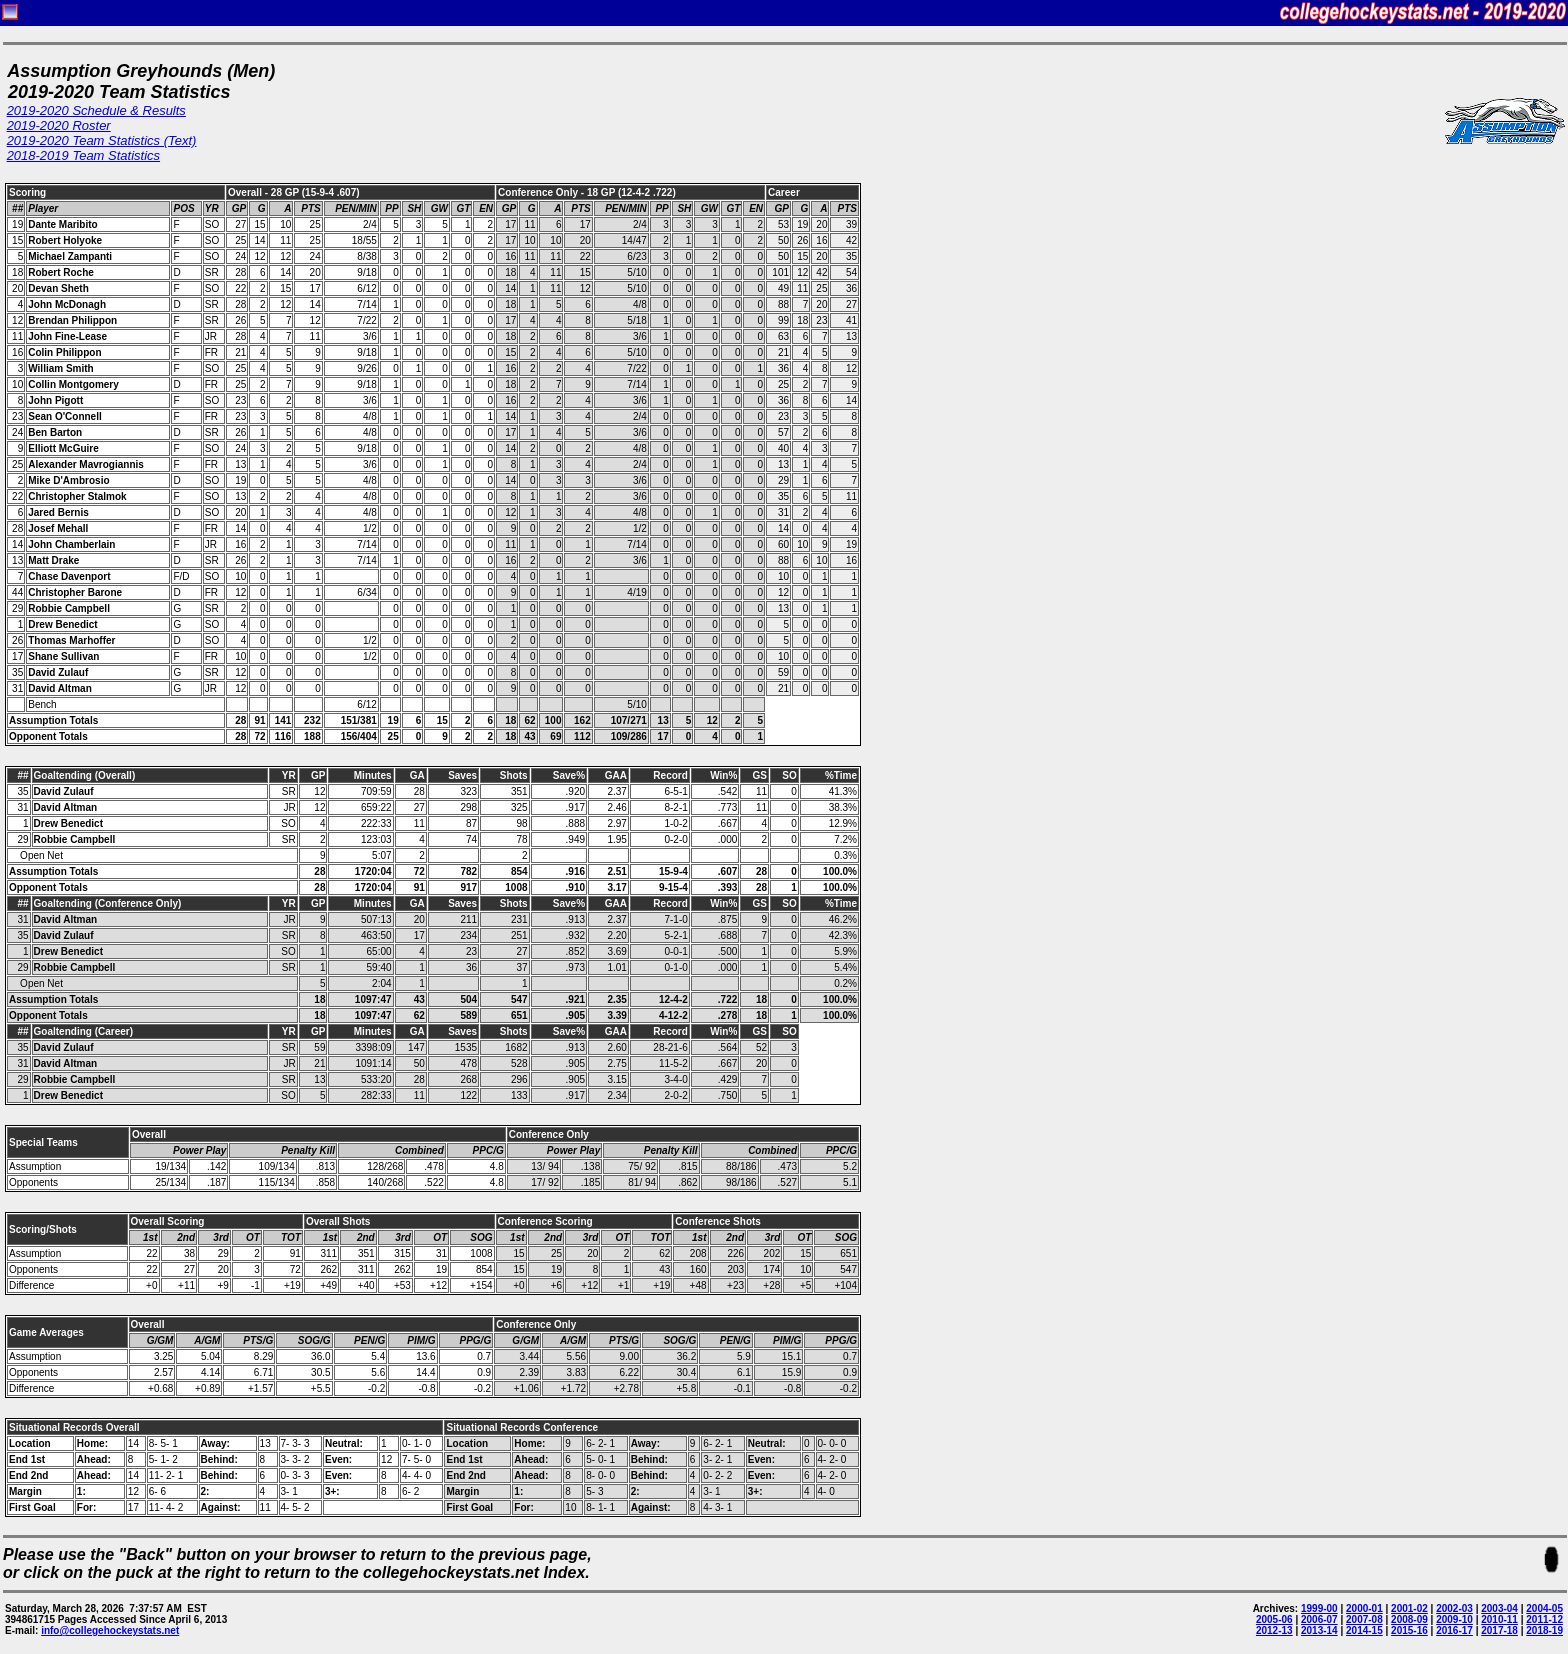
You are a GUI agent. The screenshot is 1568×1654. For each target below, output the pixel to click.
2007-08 (1364, 1619)
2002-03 (1454, 1608)
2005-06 (1274, 1619)
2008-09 (1409, 1619)
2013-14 (1319, 1630)
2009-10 (1454, 1619)
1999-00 (1319, 1608)
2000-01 (1364, 1608)
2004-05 (1544, 1608)
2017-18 (1499, 1630)
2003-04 (1499, 1608)
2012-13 (1274, 1630)
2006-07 (1319, 1619)
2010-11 (1499, 1619)
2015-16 (1409, 1630)
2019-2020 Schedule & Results (96, 110)
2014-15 (1364, 1630)
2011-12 (1544, 1619)
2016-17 (1454, 1630)
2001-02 (1409, 1608)
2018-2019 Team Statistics (83, 155)
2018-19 (1544, 1630)
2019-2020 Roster (59, 125)
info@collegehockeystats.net (110, 1630)
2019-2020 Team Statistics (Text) (102, 140)
